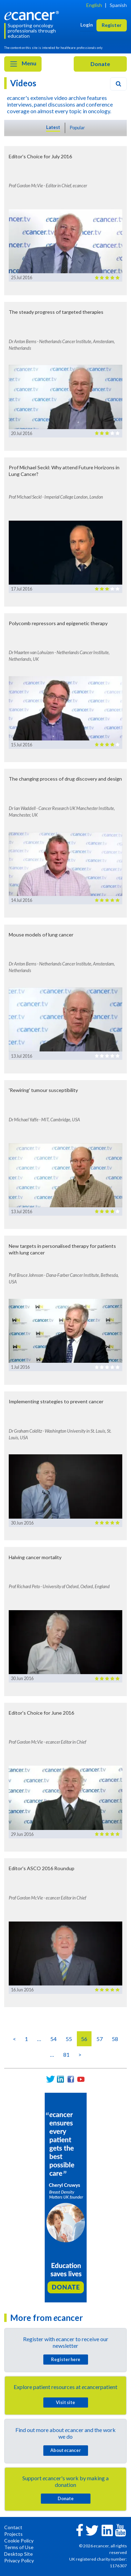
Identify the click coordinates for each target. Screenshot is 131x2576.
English (94, 5)
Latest (53, 127)
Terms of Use (19, 2547)
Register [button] (112, 25)
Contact (13, 2527)
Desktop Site (18, 2554)
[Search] (118, 84)
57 (99, 2038)
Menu (22, 64)
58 (115, 2038)
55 (69, 2038)
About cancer (65, 2450)
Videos (23, 83)
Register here (65, 2359)
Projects (13, 2534)
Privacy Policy (19, 2560)
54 (53, 2038)
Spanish (118, 5)
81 (66, 2054)
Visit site (65, 2402)
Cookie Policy (19, 2541)
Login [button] (86, 25)
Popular (77, 127)
